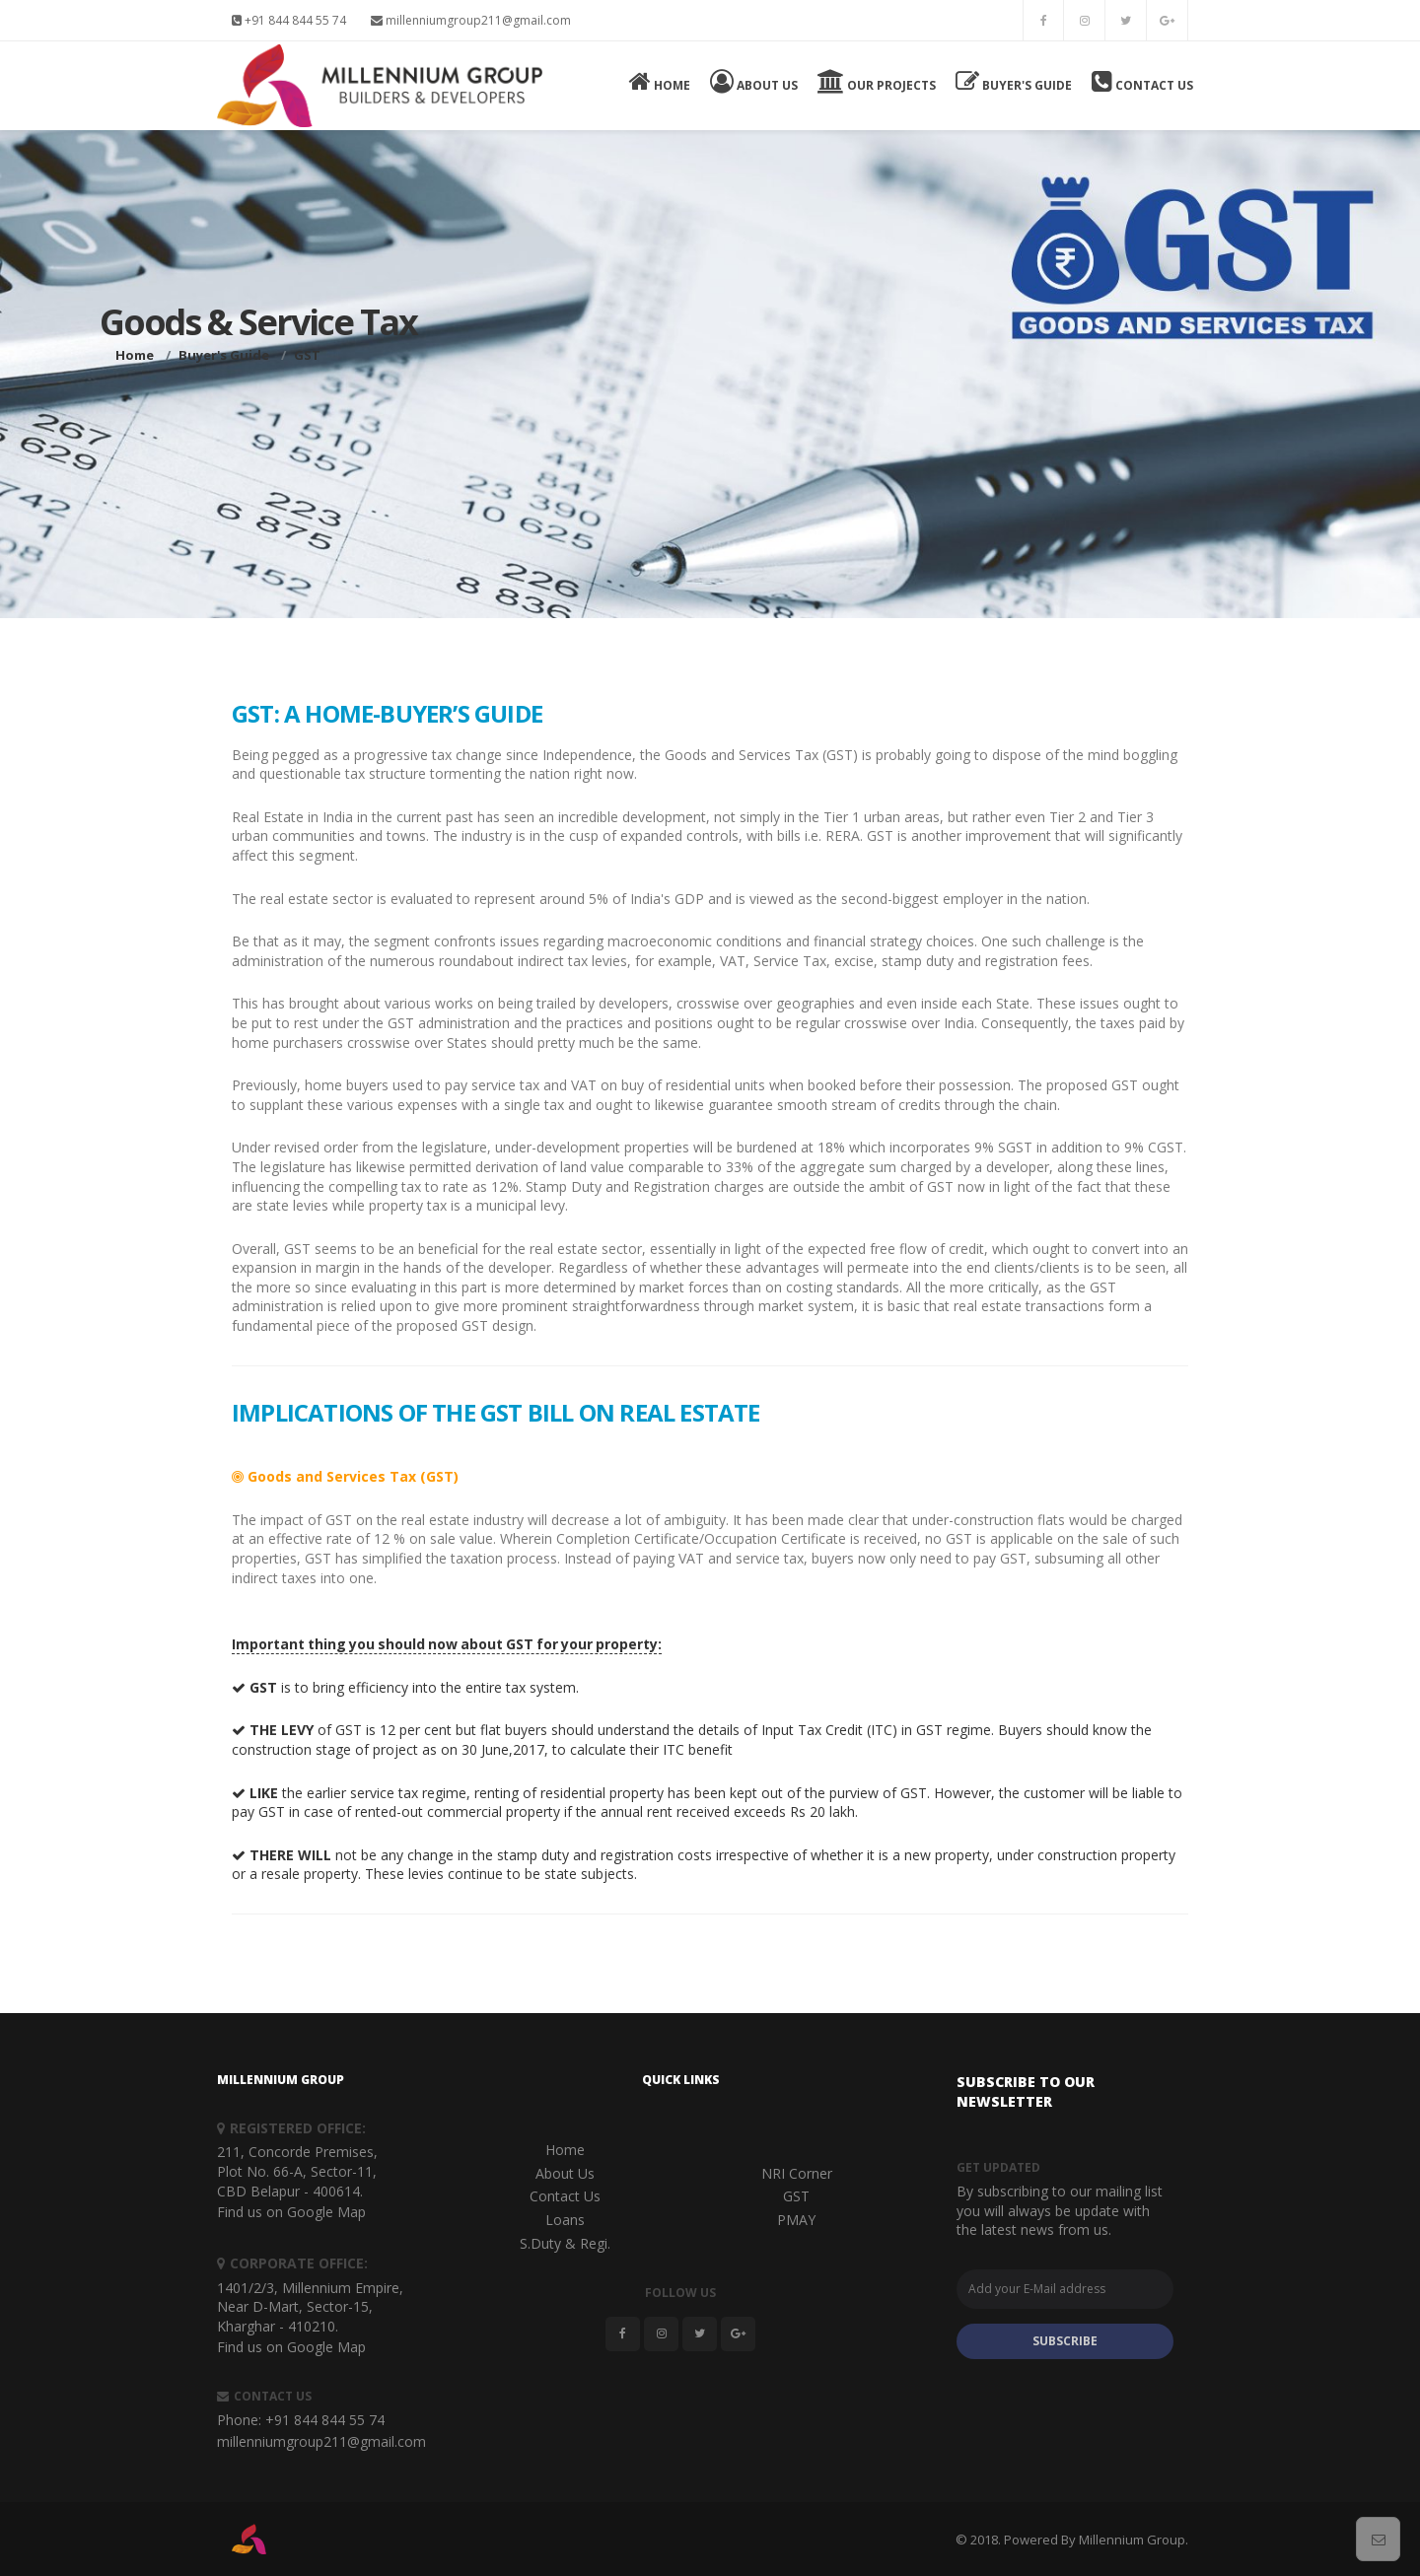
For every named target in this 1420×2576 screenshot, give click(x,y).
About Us (754, 81)
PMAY (796, 2219)
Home (659, 81)
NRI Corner (796, 2173)
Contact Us (1142, 81)
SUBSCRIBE (1065, 2340)
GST (796, 2196)
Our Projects (876, 81)
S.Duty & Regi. (565, 2243)
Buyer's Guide (1014, 81)
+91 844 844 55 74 (289, 20)
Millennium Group (1132, 2539)
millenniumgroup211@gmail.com (471, 20)
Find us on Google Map (291, 2211)
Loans (565, 2219)
